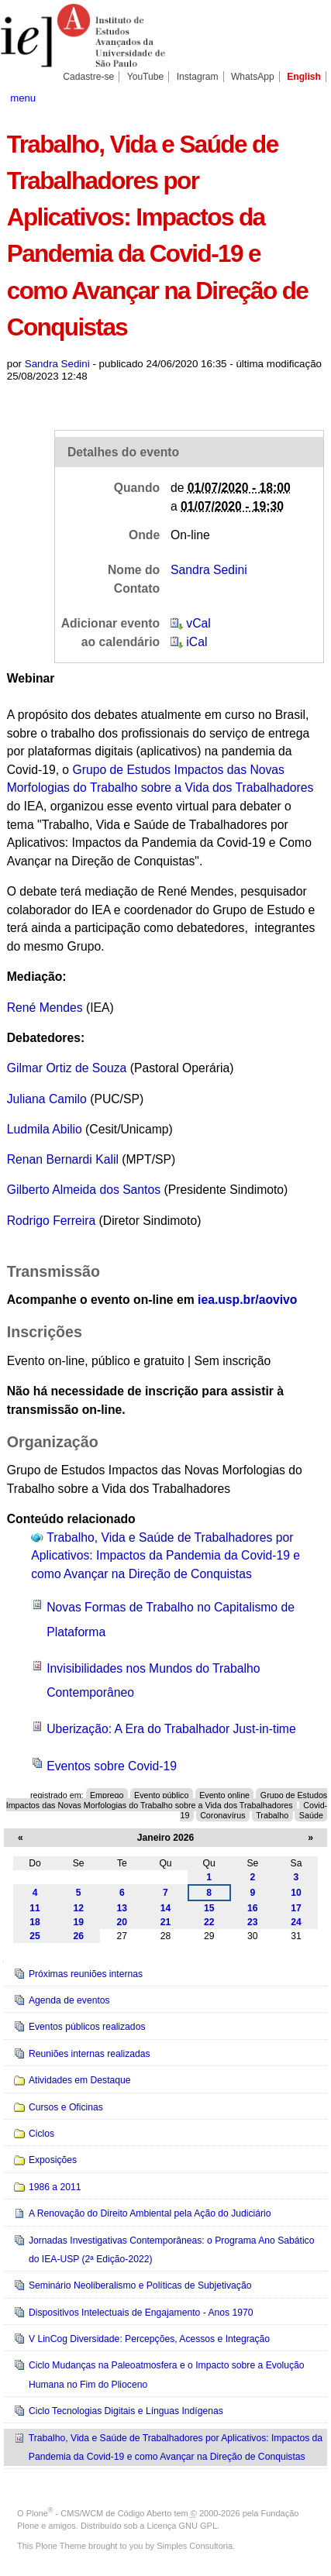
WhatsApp (252, 76)
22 (209, 1922)
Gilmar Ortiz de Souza (67, 1068)
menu (23, 98)
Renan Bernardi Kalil (64, 1159)
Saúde (311, 1814)
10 (296, 1892)
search (307, 97)
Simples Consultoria (195, 2545)
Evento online (224, 1795)
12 (78, 1908)
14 (165, 1908)
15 (209, 1908)
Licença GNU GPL (182, 2525)
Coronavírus (222, 1814)
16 (252, 1908)
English (304, 76)
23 (252, 1922)
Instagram (198, 76)
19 (78, 1922)
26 (78, 1936)
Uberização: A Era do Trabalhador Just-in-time (171, 1728)
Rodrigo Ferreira (51, 1220)
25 (34, 1936)
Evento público (161, 1795)
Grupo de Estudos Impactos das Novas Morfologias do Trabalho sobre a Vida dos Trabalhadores (167, 1800)
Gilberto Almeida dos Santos (83, 1189)
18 (34, 1922)
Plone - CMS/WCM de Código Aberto (99, 2513)
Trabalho (272, 1814)
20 (122, 1922)
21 (165, 1922)
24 (296, 1922)
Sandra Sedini (57, 364)
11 (34, 1908)
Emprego (107, 1795)
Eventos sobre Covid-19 (112, 1766)
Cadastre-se (88, 76)
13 (122, 1908)
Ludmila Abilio (44, 1129)
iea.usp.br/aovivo (247, 1299)
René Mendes (45, 1007)
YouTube (145, 76)
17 (296, 1908)
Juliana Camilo (47, 1099)
